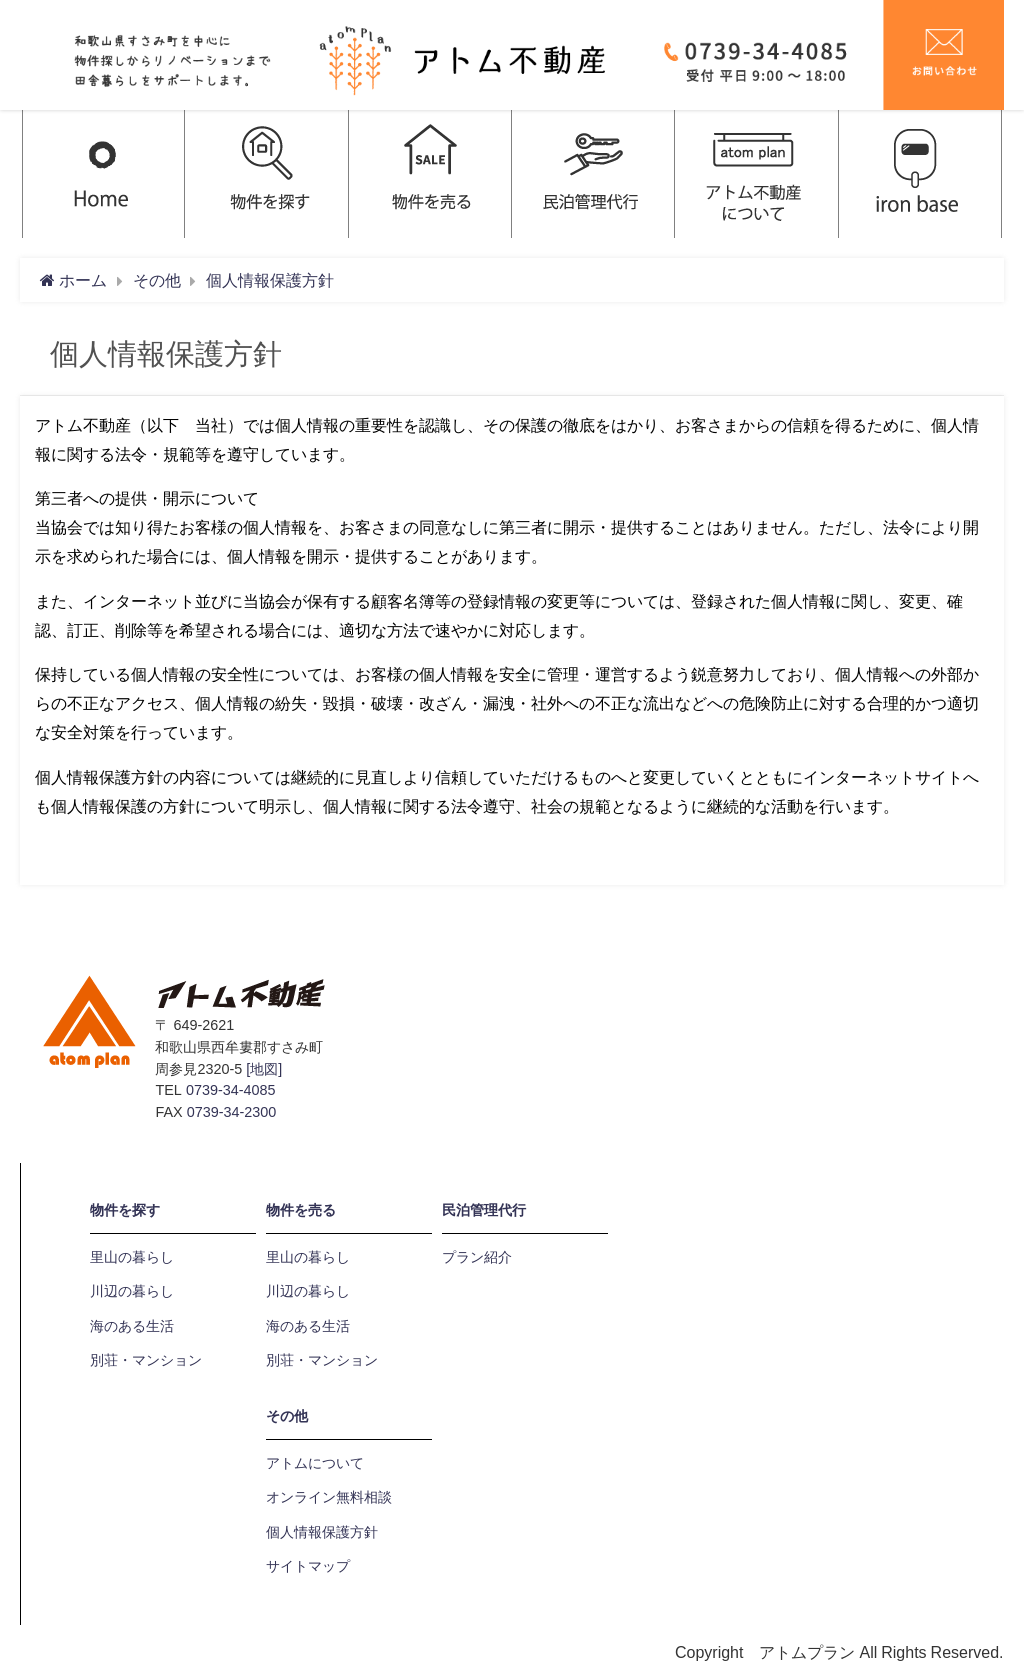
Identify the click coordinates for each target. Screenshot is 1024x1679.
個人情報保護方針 (322, 1532)
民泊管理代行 (484, 1210)
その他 (287, 1416)
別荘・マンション (146, 1360)
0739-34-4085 (231, 1090)
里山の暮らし (132, 1257)
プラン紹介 (477, 1257)
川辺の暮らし (132, 1291)
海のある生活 (132, 1326)
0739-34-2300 (232, 1112)
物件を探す (125, 1210)
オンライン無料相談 (329, 1497)
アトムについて (315, 1463)
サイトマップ (308, 1566)
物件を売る (301, 1210)
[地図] (264, 1069)
